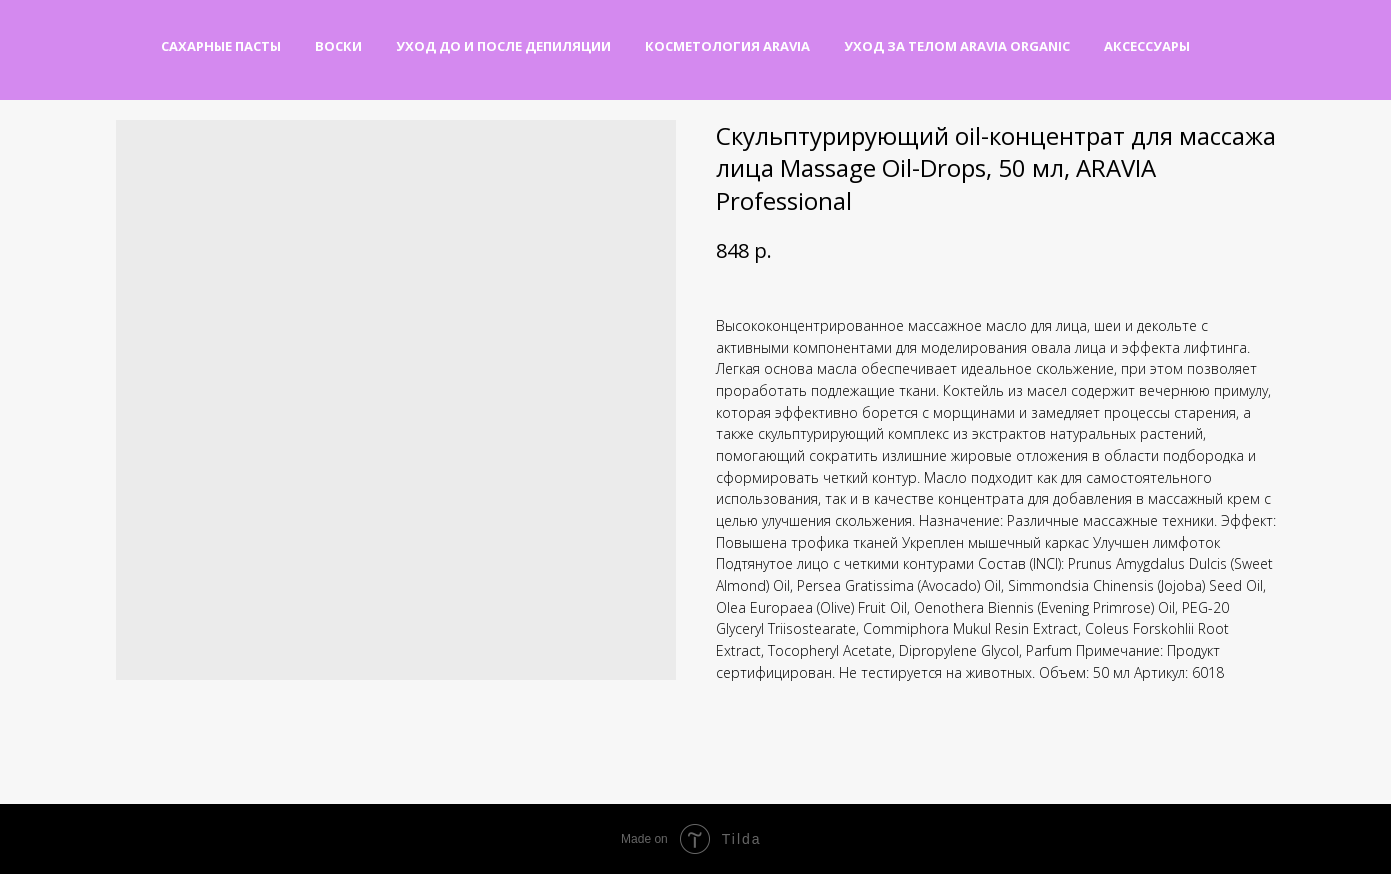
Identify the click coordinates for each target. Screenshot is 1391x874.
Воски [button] (338, 46)
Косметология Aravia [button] (727, 46)
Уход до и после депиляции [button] (503, 46)
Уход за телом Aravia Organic (957, 46)
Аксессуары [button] (1147, 46)
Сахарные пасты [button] (221, 46)
